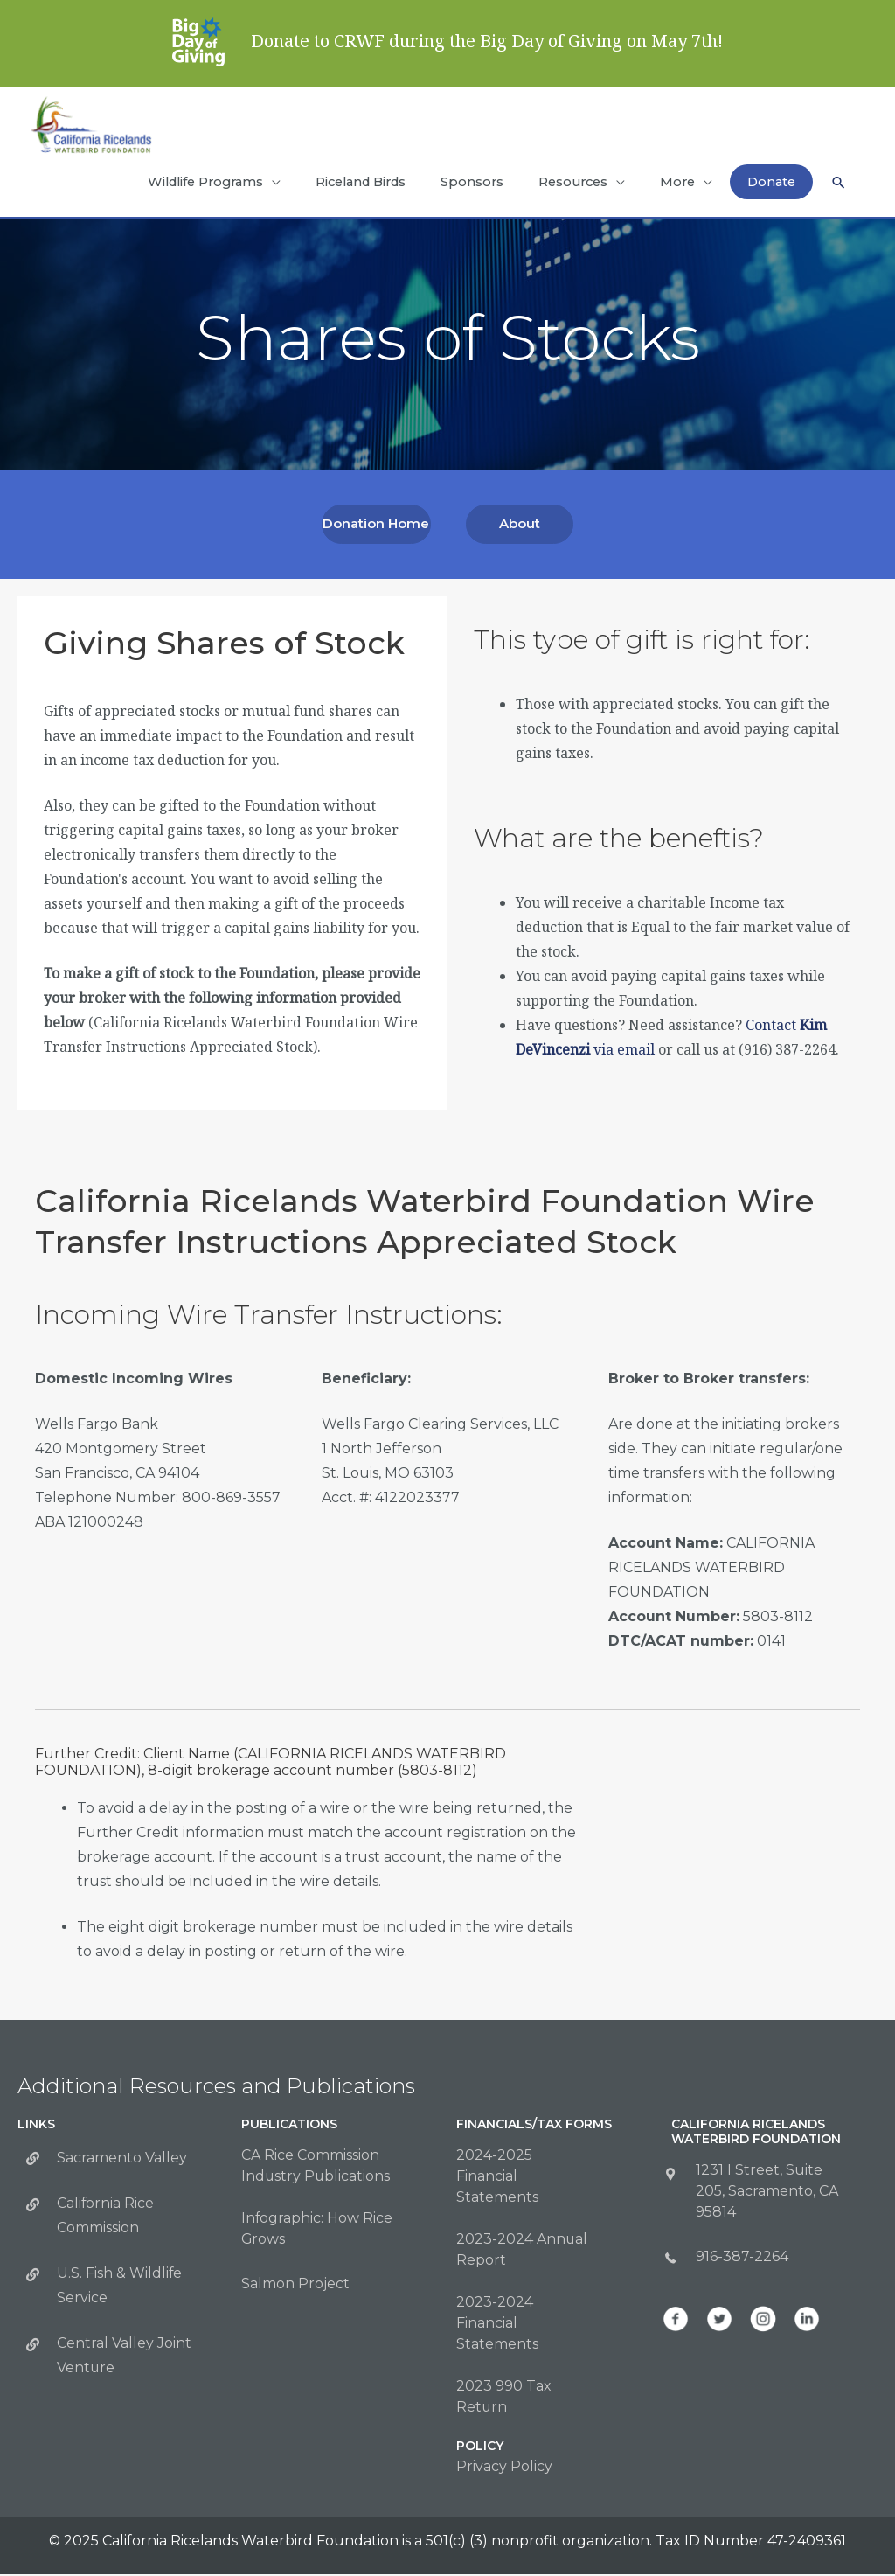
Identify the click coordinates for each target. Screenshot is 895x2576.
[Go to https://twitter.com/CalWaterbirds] (719, 2321)
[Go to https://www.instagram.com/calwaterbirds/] (763, 2321)
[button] (838, 192)
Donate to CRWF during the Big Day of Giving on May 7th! (487, 40)
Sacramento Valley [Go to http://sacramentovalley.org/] (122, 2159)
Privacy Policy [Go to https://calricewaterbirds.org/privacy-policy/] (504, 2468)
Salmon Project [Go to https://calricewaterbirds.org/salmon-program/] (295, 2285)
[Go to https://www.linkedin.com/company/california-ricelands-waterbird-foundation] (807, 2321)
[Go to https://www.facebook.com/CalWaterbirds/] (676, 2321)
